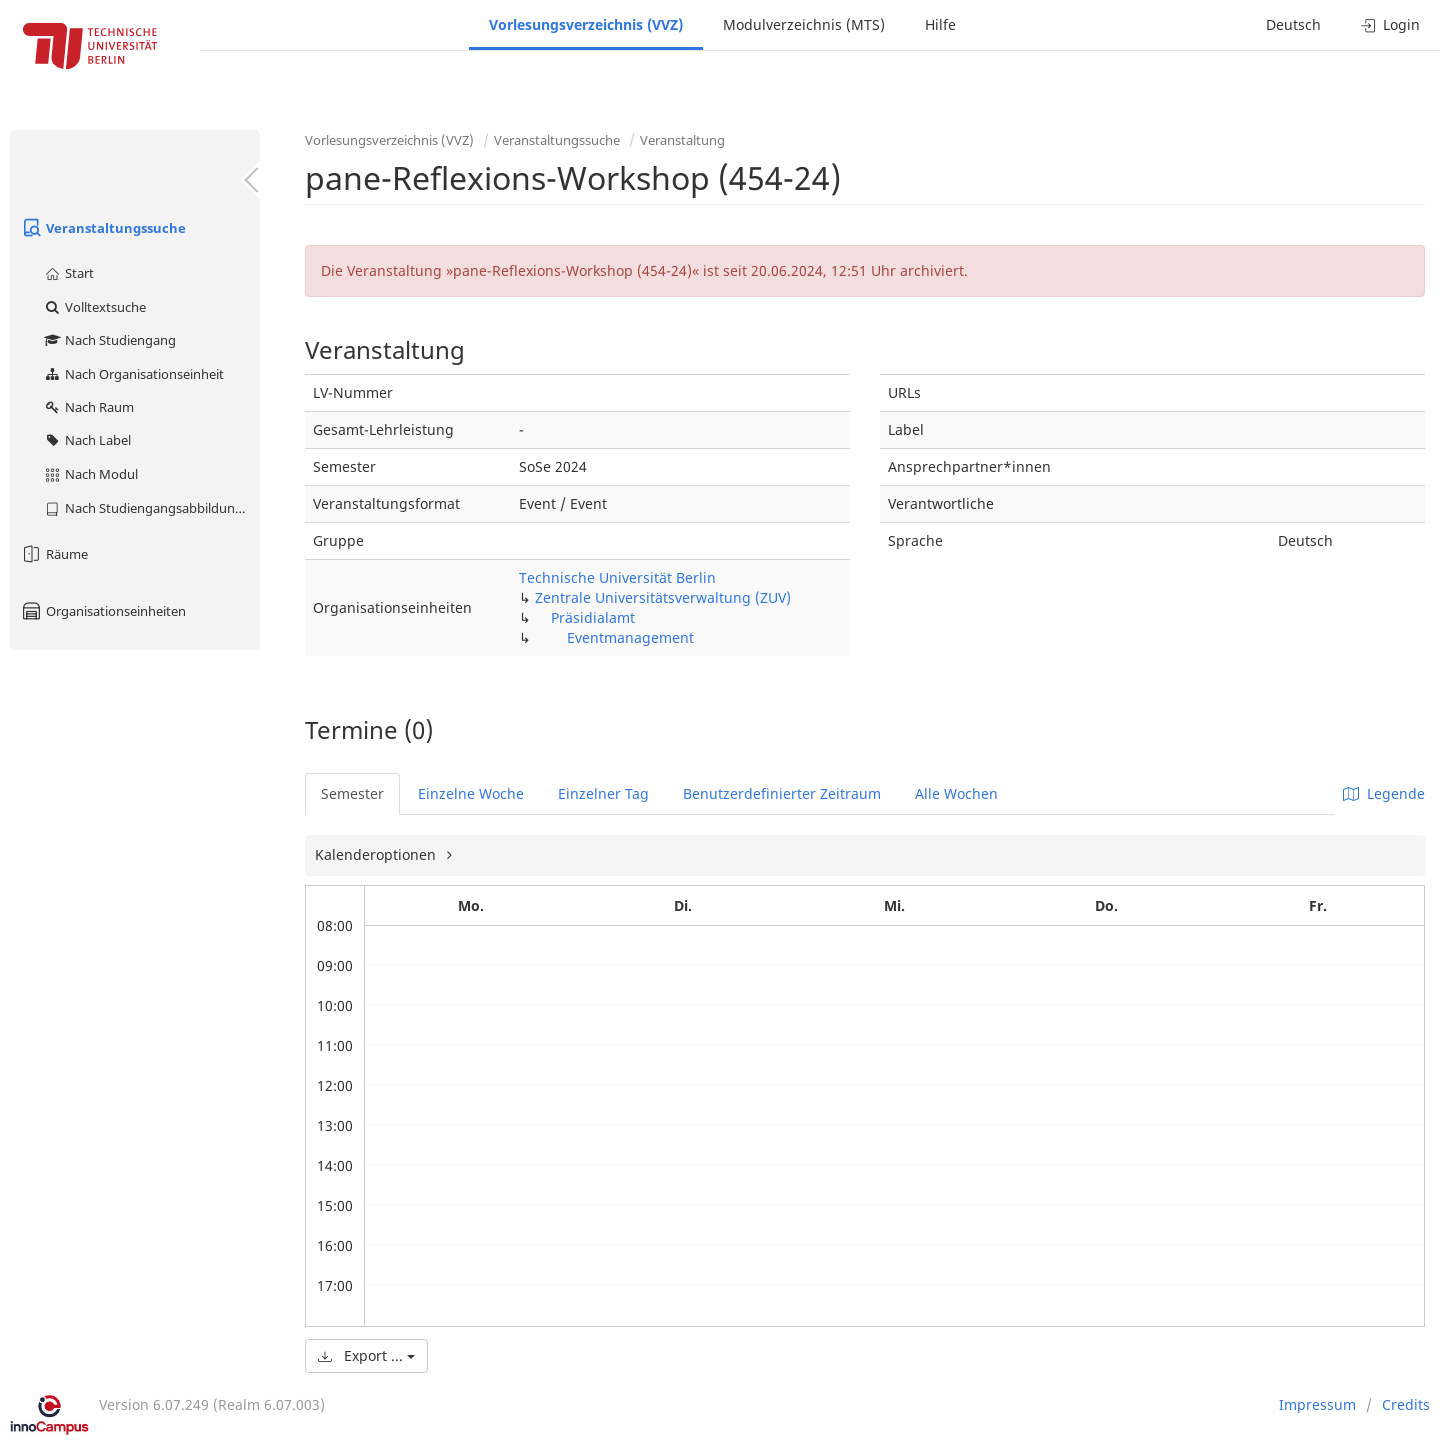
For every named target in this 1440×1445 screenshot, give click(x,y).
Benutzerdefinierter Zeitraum (782, 793)
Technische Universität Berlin (617, 577)
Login (1390, 24)
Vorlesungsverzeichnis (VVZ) (586, 24)
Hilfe (940, 24)
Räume (54, 554)
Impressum (1317, 1404)
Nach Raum (88, 407)
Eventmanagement (630, 637)
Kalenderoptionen (377, 854)
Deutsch (1293, 24)
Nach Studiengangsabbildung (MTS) (151, 508)
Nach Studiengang (109, 340)
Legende (1384, 793)
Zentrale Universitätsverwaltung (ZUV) (663, 597)
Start (68, 273)
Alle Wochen (956, 793)
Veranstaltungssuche (103, 228)
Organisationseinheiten (103, 611)
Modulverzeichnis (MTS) (804, 24)
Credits (1406, 1404)
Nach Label (87, 440)
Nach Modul (90, 474)
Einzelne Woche (471, 793)
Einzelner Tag (603, 793)
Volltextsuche (94, 307)
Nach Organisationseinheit (133, 374)
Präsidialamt (593, 617)
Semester (352, 793)
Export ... (366, 1355)
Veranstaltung (682, 140)
